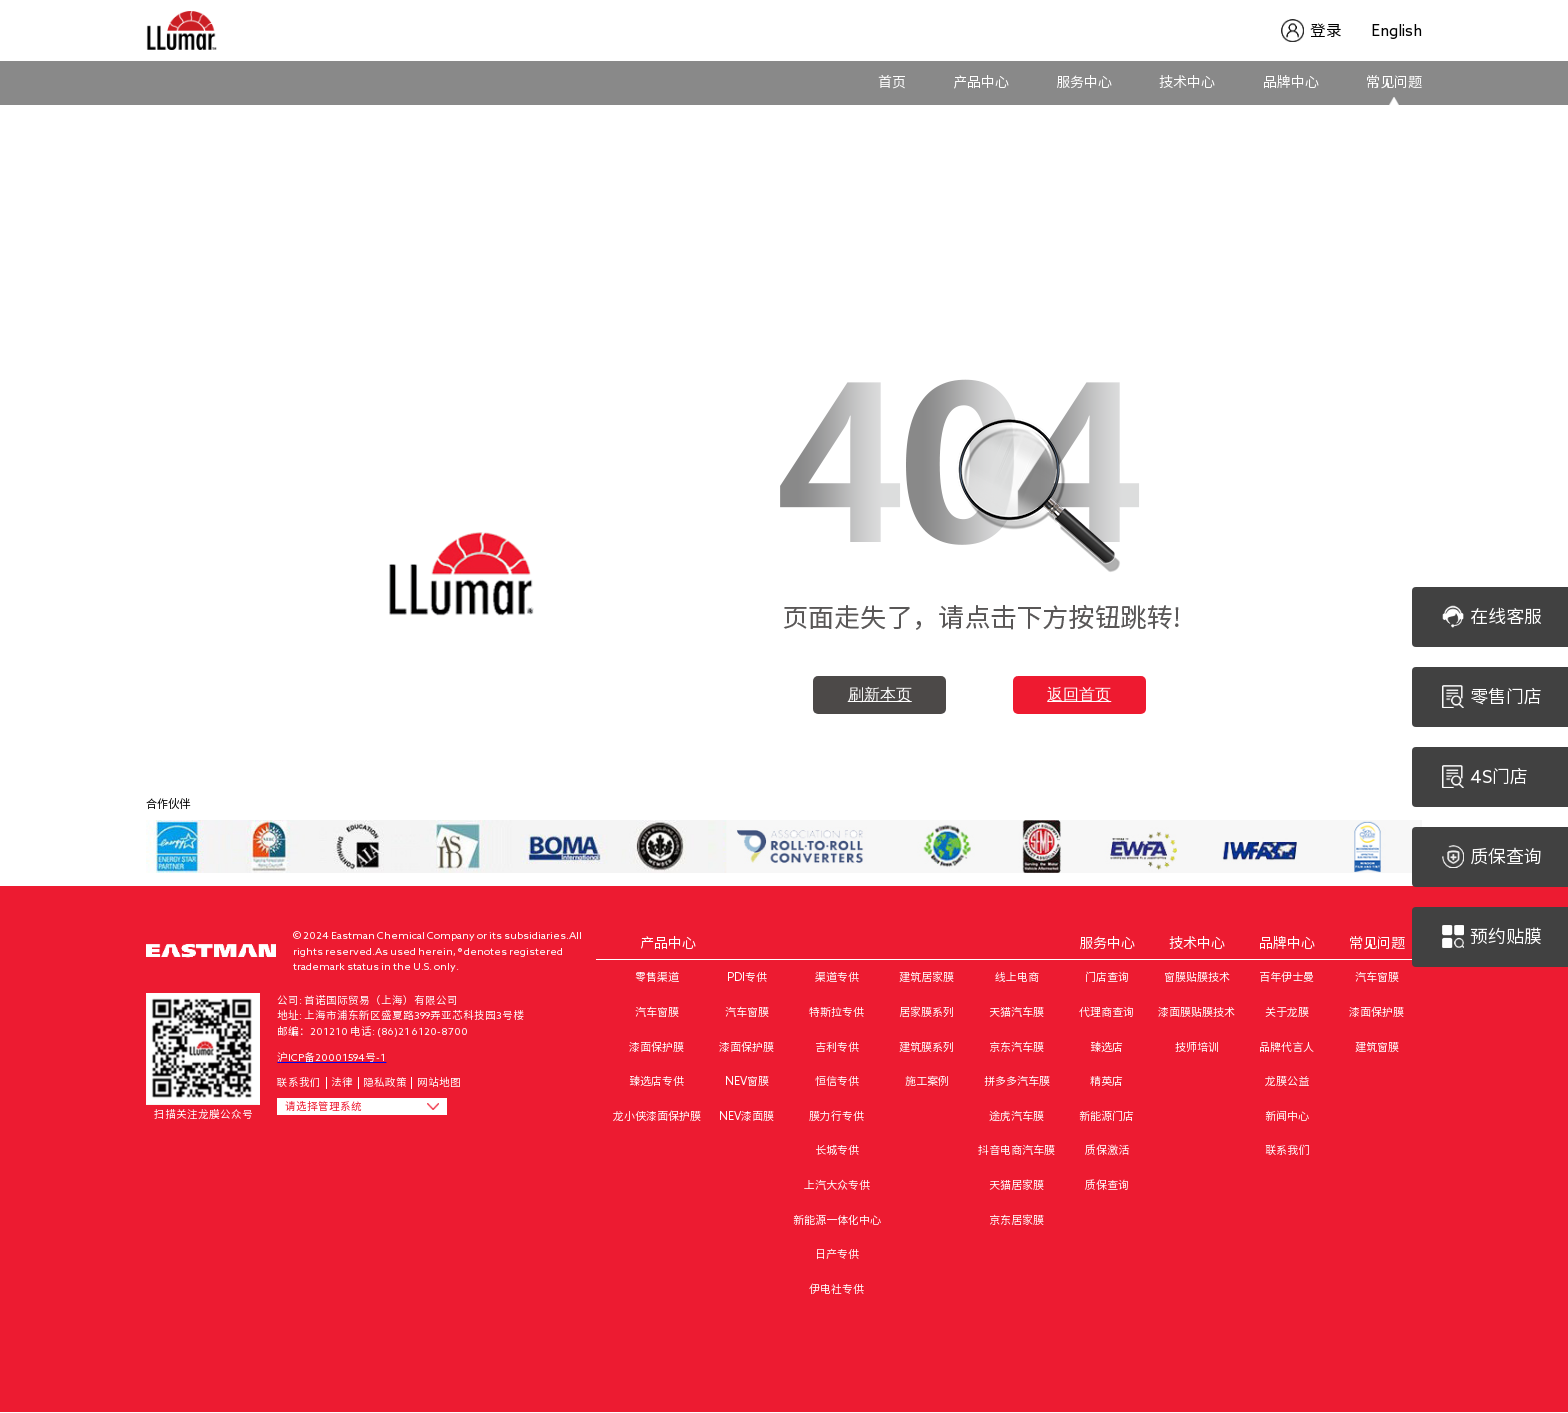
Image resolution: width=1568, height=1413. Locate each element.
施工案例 (927, 1080)
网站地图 (439, 1082)
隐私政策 (385, 1082)
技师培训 (1197, 1046)
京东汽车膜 (1016, 1046)
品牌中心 (1291, 82)
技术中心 (1187, 82)
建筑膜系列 (926, 1046)
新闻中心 (1287, 1115)
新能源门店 (1106, 1115)
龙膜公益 (1287, 1080)
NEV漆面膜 (746, 1115)
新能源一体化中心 (837, 1219)
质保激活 (1107, 1149)
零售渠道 (657, 976)
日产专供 (837, 1253)
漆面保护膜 (656, 1046)
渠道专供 (837, 976)
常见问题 (1394, 82)
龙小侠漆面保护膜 (657, 1115)
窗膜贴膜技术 (1197, 976)
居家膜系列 (926, 1011)
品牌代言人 (1286, 1046)
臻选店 (1106, 1046)
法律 (342, 1082)
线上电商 (1017, 976)
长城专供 (837, 1149)
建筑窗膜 (1377, 1046)
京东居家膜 (1016, 1219)
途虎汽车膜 (1016, 1115)
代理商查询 (1106, 1011)
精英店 (1106, 1080)
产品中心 (981, 82)
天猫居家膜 (1016, 1184)
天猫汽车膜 (1016, 1011)
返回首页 (1079, 694)
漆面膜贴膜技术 (1196, 1011)
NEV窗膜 (747, 1080)
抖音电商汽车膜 (1016, 1149)
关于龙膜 (1287, 1011)
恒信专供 (837, 1080)
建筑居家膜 (926, 976)
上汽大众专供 (837, 1184)
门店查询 (1107, 976)
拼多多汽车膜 (1017, 1080)
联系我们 (299, 1082)
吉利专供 (837, 1046)
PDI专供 (747, 976)
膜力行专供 (836, 1115)
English (1396, 30)
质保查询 (1107, 1184)
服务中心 (1084, 82)
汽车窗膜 (657, 1011)
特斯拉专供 (836, 1011)
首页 (892, 82)
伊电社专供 (836, 1288)
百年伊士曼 (1286, 976)
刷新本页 (880, 694)
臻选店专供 (656, 1080)
